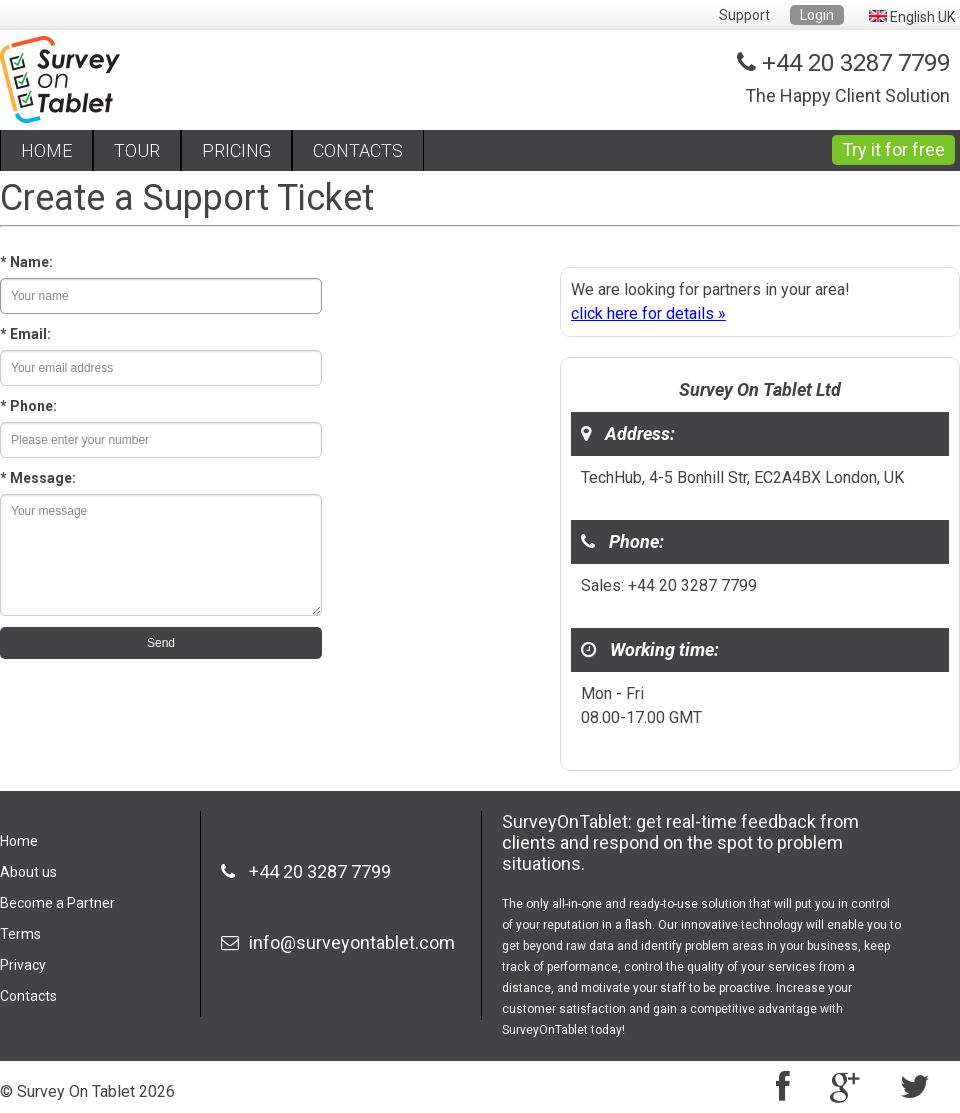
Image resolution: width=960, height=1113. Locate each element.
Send (161, 643)
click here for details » (648, 313)
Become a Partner (57, 903)
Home (19, 841)
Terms (20, 934)
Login (817, 15)
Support (744, 15)
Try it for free (893, 149)
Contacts (28, 996)
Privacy (23, 965)
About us (28, 872)
